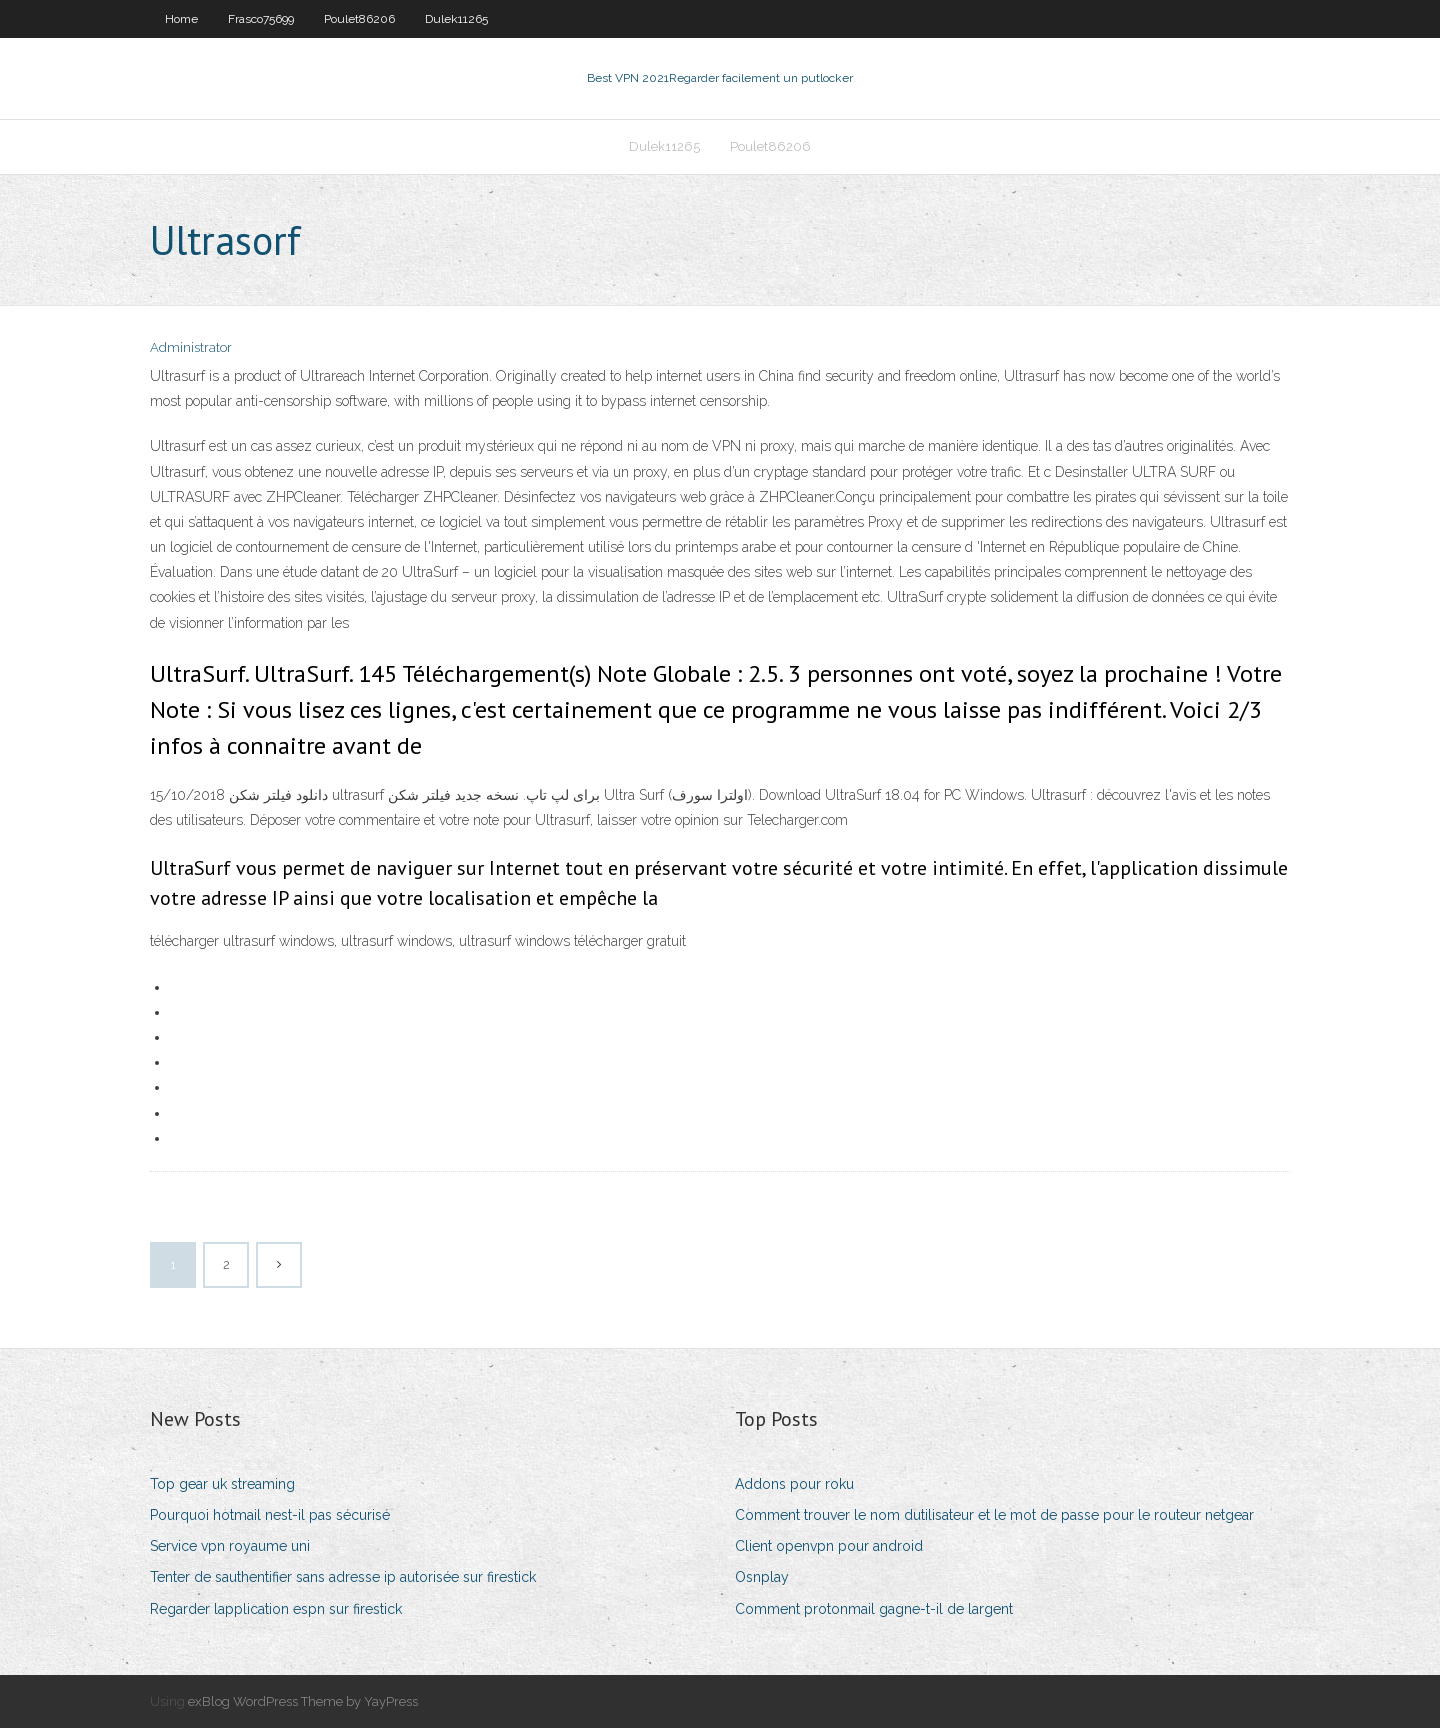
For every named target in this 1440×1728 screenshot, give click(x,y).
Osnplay (762, 1577)
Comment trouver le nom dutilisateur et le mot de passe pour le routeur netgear (994, 1515)
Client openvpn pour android (829, 1546)
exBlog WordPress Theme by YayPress (303, 1701)
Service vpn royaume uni (230, 1546)
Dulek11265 (456, 19)
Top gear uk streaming (222, 1484)
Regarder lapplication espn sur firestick (276, 1609)
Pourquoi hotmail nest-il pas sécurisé (270, 1515)
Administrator (191, 347)
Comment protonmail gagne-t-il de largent (874, 1609)
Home (181, 19)
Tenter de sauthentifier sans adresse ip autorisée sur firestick (343, 1577)
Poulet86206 (359, 19)
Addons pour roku (794, 1484)
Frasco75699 (261, 19)
